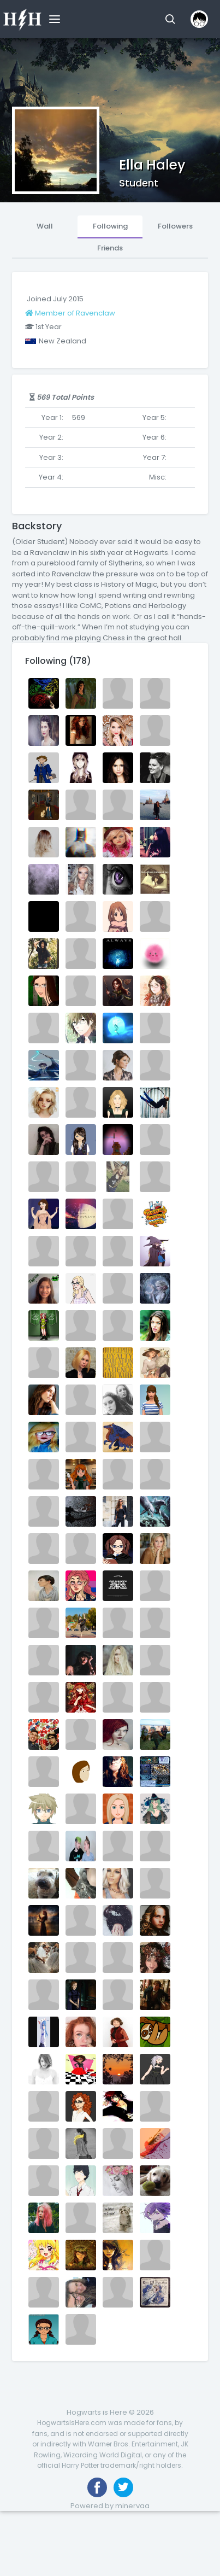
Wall (45, 226)
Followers (175, 226)
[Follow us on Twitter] (123, 2487)
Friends (110, 248)
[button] (170, 19)
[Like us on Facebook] (97, 2487)
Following (110, 226)
